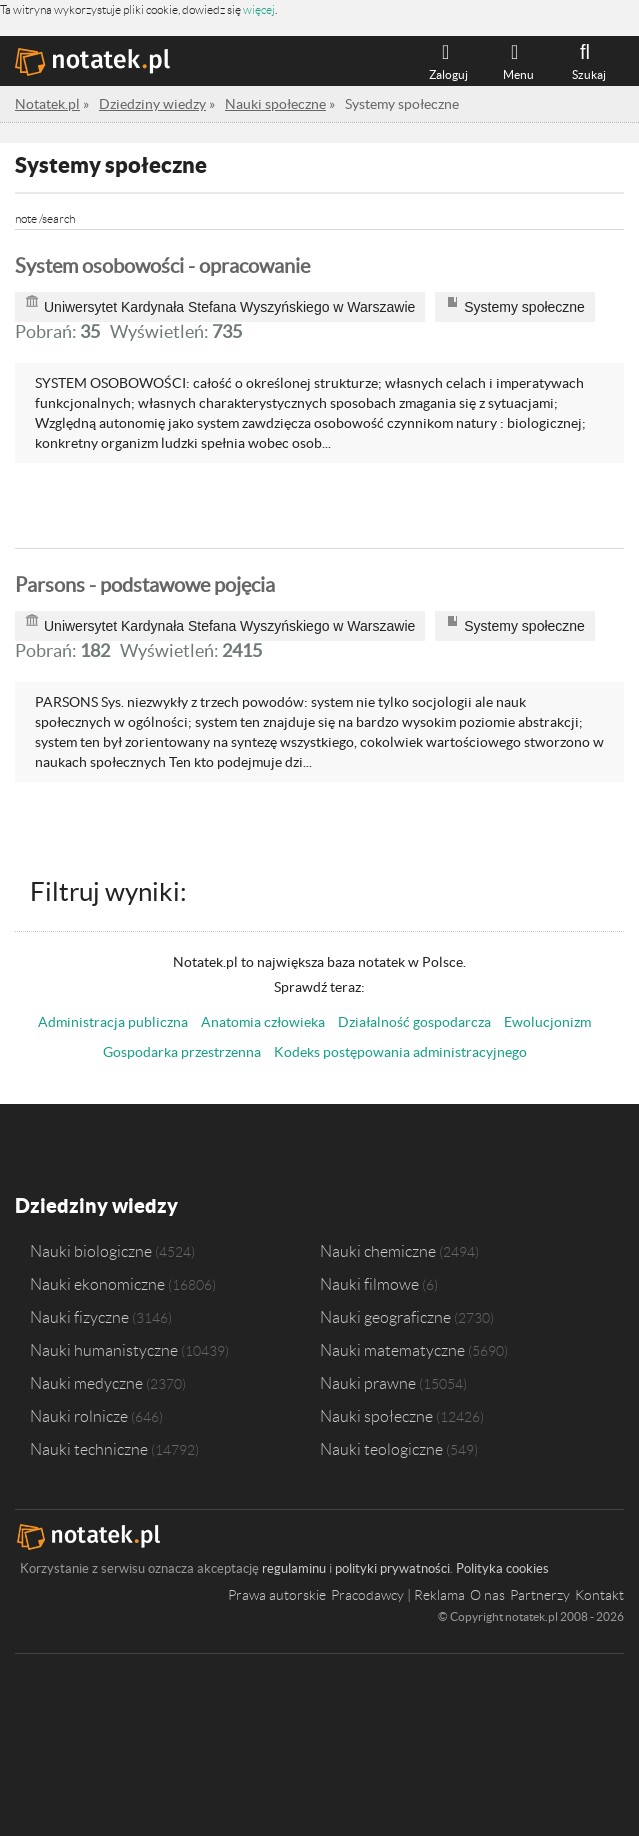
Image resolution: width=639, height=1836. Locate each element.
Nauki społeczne (376, 1416)
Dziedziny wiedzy (96, 1205)
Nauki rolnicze (79, 1416)
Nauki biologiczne (91, 1251)
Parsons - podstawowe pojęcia (145, 585)
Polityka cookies (502, 1568)
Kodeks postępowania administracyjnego (400, 1052)
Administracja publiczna (113, 1022)
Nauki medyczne (86, 1383)
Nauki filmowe (369, 1284)
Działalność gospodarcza (414, 1022)
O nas (487, 1595)
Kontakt (599, 1595)
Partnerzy (540, 1595)
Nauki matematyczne (392, 1350)
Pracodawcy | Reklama (398, 1595)
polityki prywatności (392, 1568)
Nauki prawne (368, 1383)
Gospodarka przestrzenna (182, 1052)
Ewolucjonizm (547, 1022)
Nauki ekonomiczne (97, 1284)
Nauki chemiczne (378, 1251)
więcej (259, 9)
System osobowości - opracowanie (162, 266)
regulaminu (294, 1568)
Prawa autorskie (277, 1595)
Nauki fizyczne (79, 1317)
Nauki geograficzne (385, 1317)
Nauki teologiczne (381, 1449)
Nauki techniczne (89, 1449)
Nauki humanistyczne (104, 1350)
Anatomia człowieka (263, 1022)
